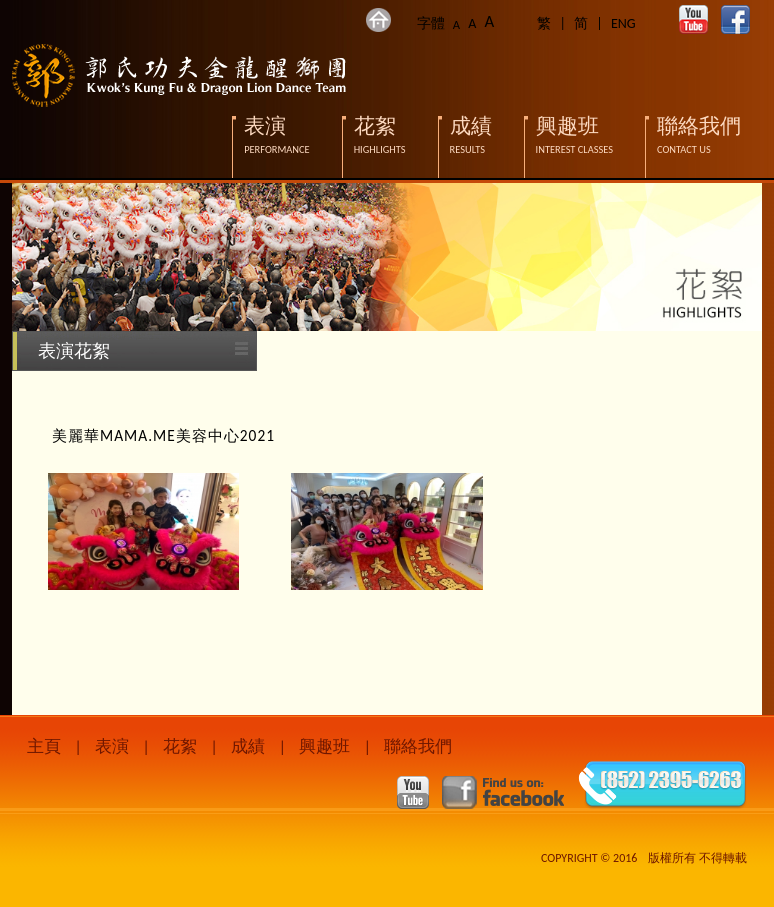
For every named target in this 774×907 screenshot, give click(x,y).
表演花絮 (74, 351)
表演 (112, 746)
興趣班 (324, 746)
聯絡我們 (418, 746)
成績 (248, 746)
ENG (623, 23)
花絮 (180, 746)
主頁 (44, 746)
